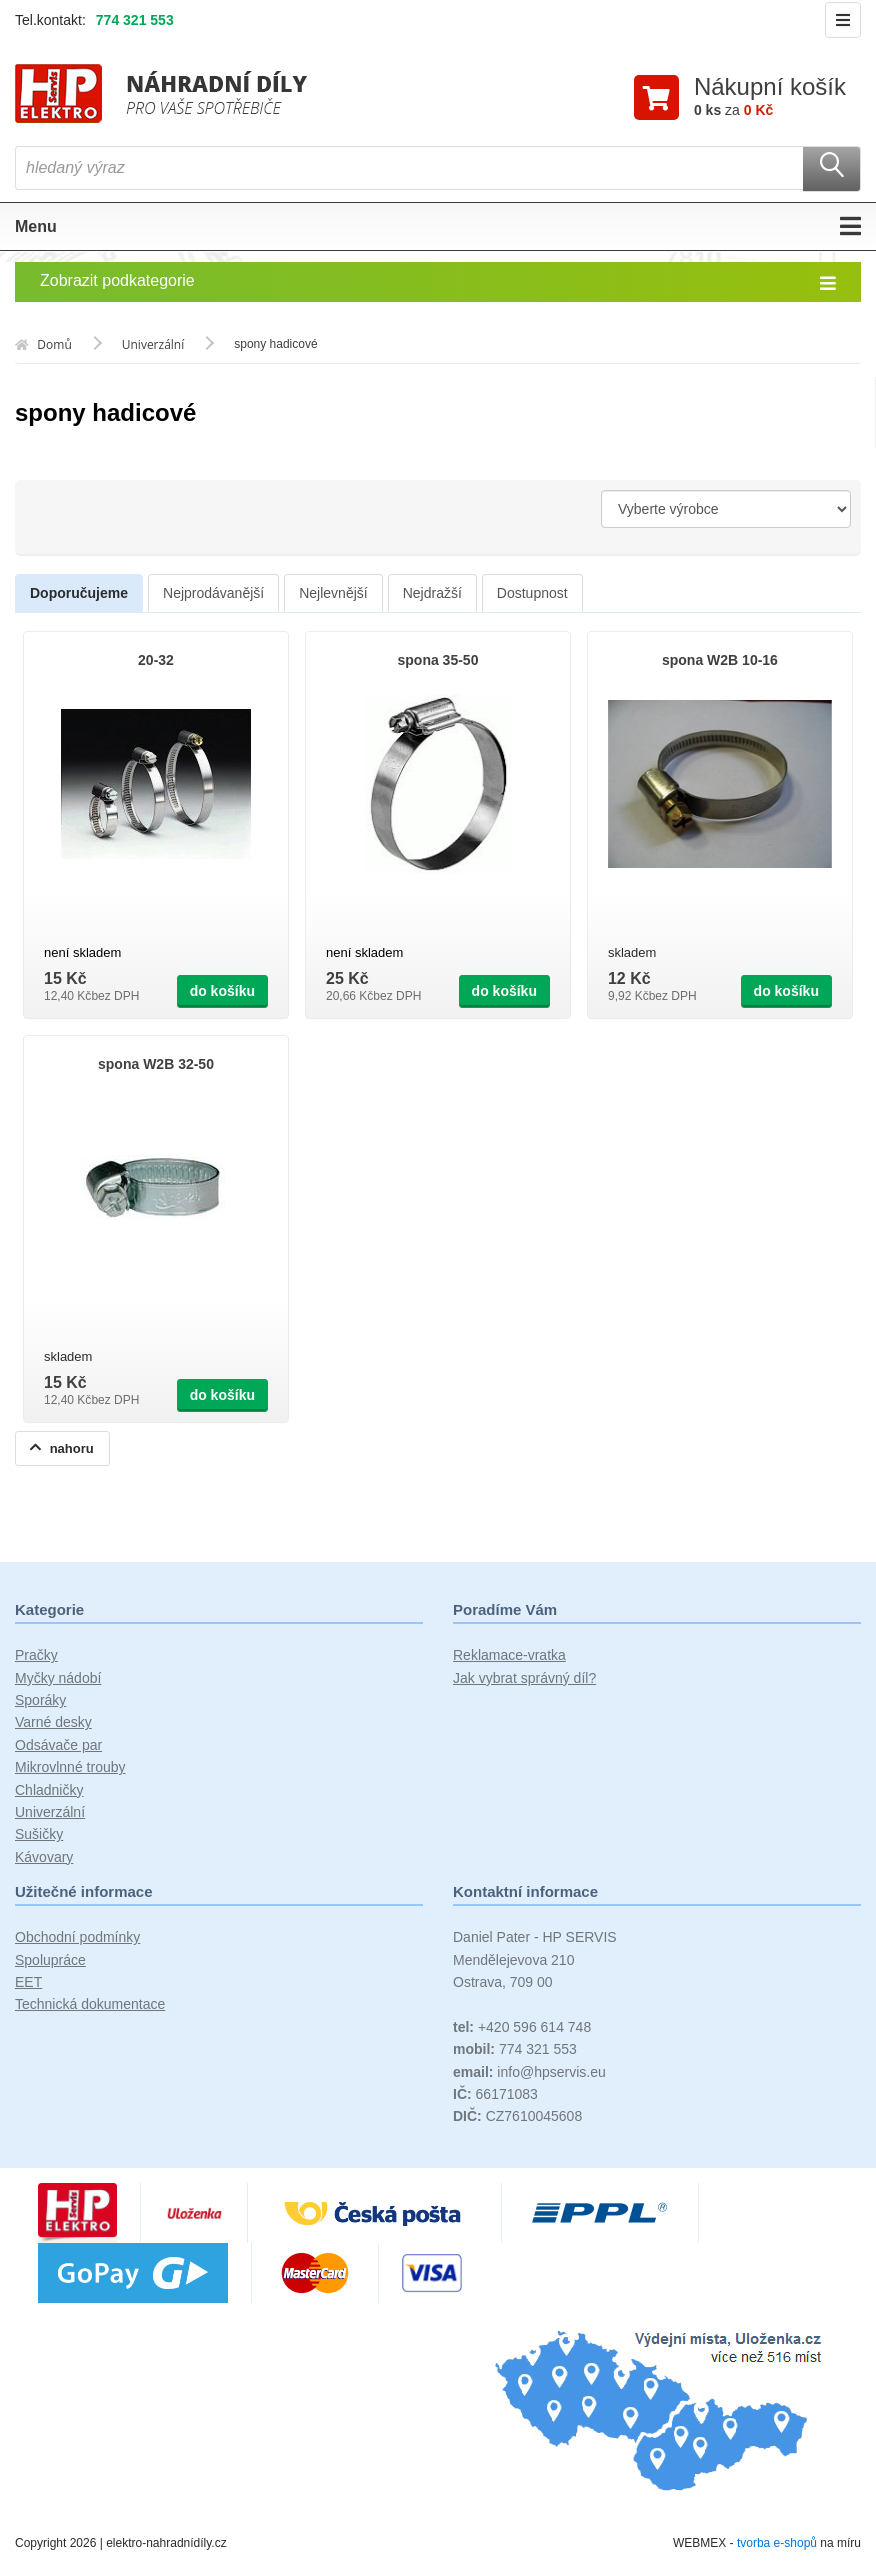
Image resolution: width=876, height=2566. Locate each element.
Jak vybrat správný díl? (524, 1680)
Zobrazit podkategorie (438, 284)
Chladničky (49, 1791)
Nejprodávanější (213, 595)
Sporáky (40, 1702)
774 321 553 (135, 20)
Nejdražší (432, 595)
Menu (438, 228)
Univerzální (50, 1814)
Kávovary (44, 1859)
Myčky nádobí (58, 1680)
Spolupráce (50, 1961)
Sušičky (39, 1836)
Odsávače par (58, 1747)
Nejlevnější (333, 595)
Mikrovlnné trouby (70, 1769)
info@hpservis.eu (529, 2073)
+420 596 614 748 (522, 2029)
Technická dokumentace (90, 2006)
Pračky (36, 1657)
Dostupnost (532, 595)
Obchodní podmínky (77, 1939)
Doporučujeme (79, 595)
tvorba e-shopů (777, 2545)
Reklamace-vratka (509, 1657)
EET (28, 1984)
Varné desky (53, 1724)
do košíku (222, 993)
